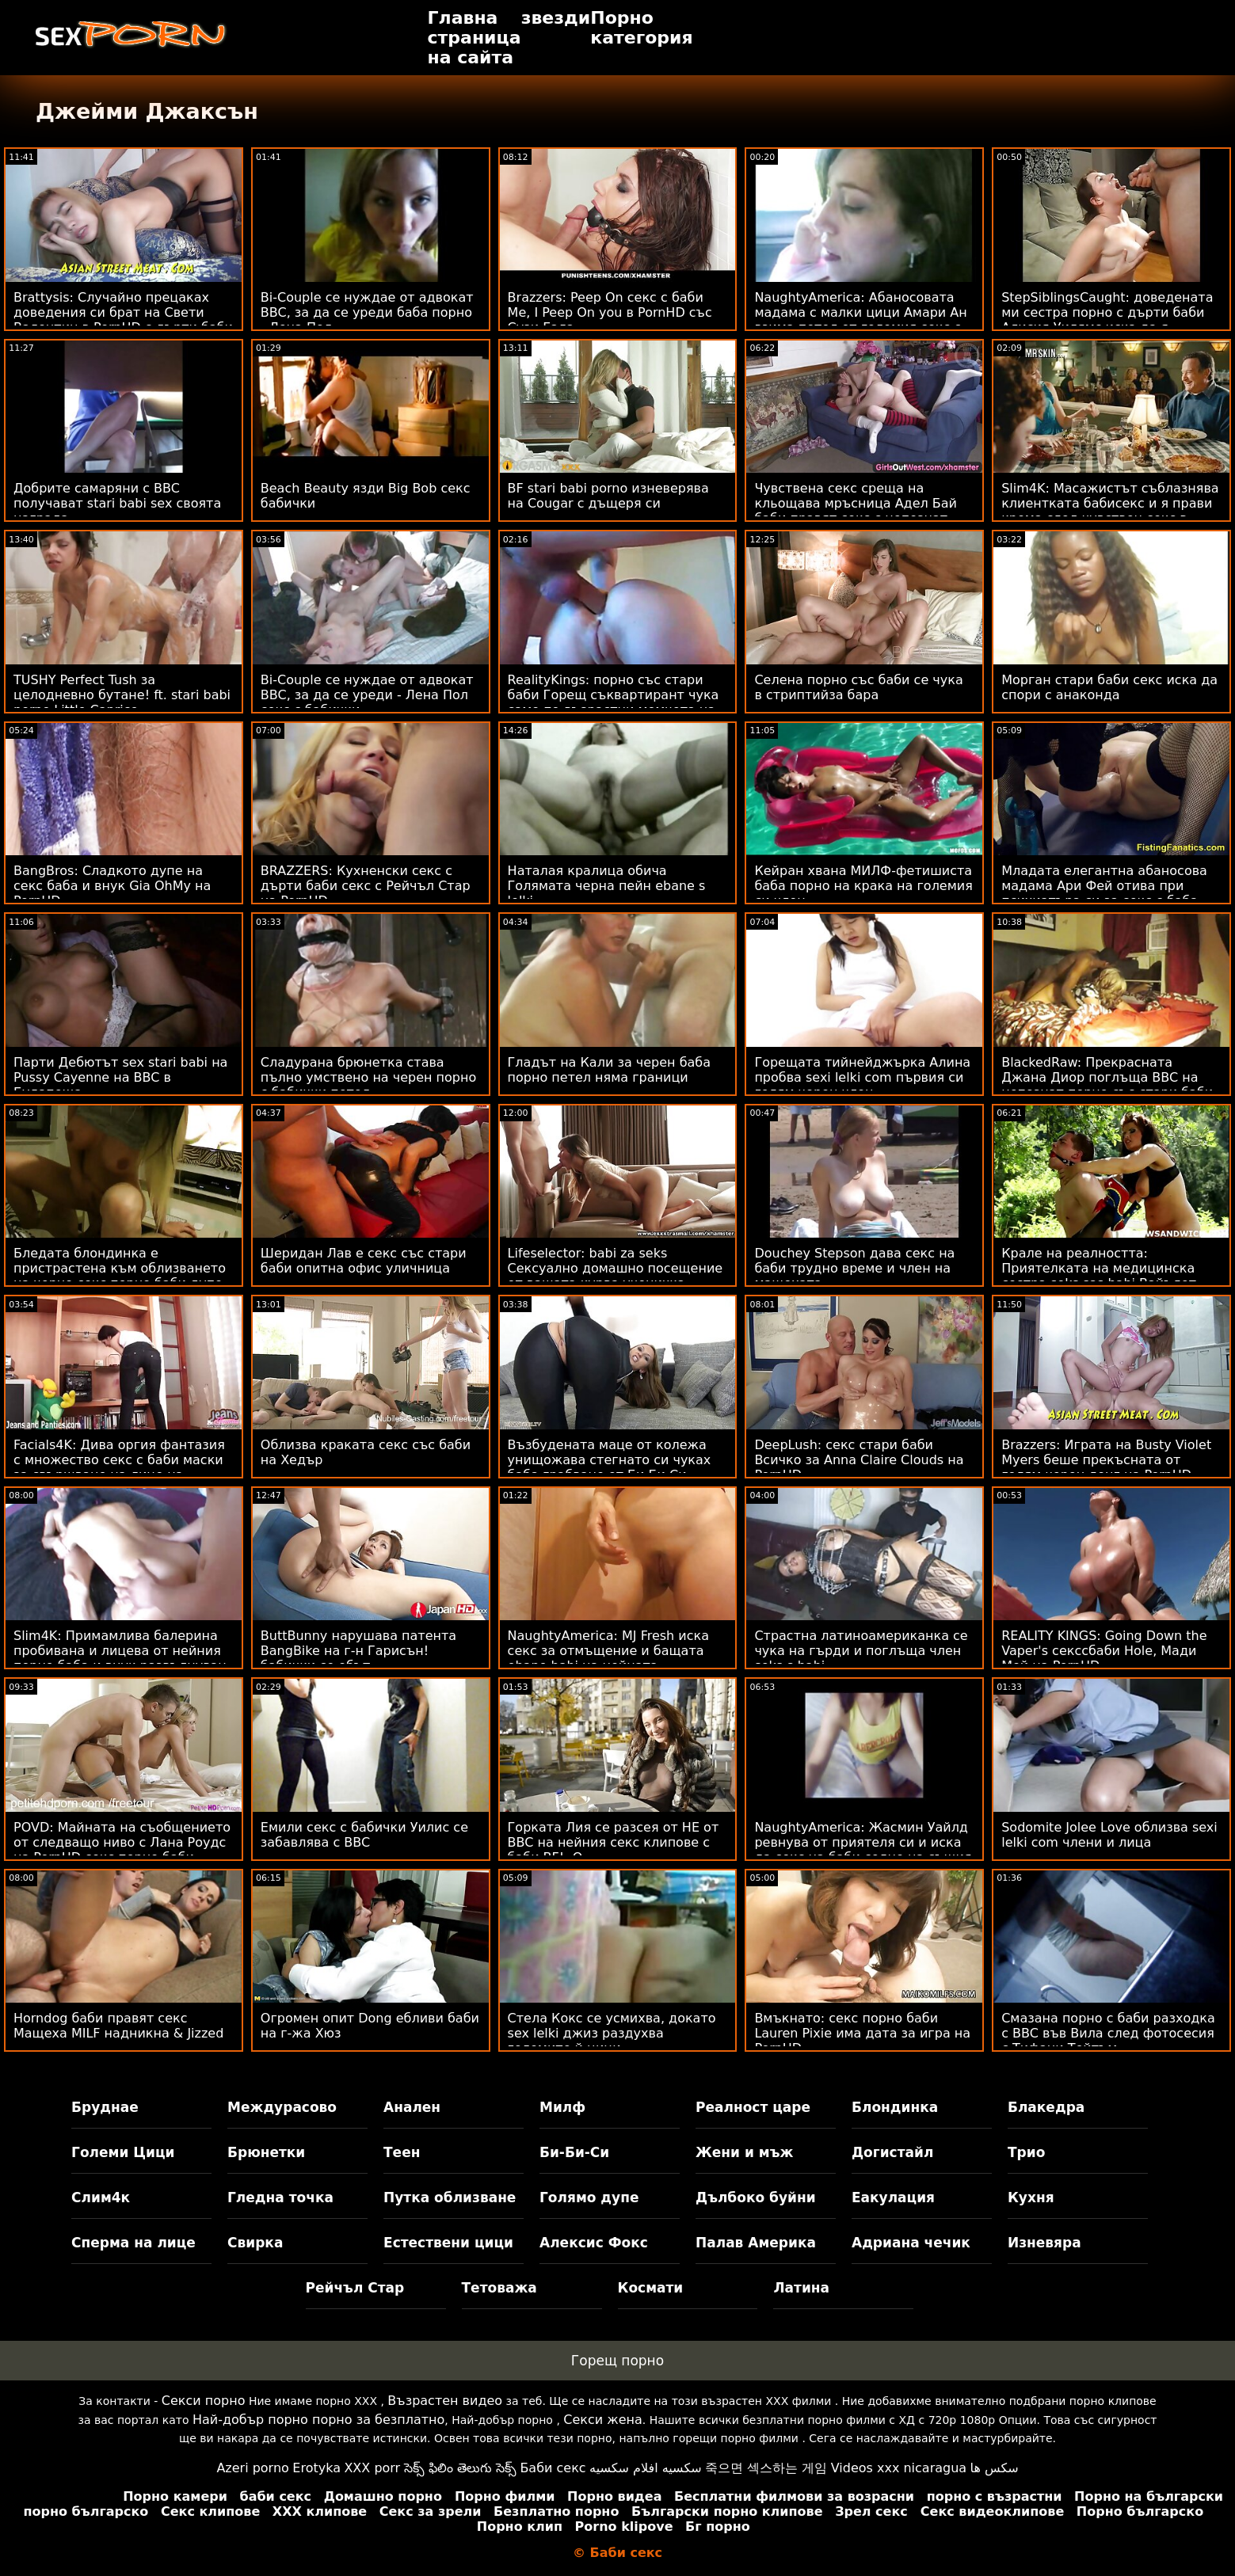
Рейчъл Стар (355, 2288)
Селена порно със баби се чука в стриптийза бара (858, 687)
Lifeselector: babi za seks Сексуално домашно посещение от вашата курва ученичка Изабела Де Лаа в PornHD (615, 1276)
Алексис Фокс (593, 2243)
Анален (411, 2107)
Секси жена (602, 2419)
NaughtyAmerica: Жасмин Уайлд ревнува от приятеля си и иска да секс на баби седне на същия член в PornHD (862, 1850)
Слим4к (100, 2197)
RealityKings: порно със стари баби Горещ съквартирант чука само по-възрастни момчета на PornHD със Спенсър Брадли (613, 702)
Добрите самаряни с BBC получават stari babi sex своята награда (117, 503)
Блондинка (895, 2107)
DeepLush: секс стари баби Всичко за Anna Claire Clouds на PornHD (858, 1459)
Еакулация (893, 2197)
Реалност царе (753, 2107)
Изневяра (1044, 2243)
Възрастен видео (444, 2400)
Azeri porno (252, 2467)
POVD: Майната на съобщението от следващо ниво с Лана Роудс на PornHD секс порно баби (122, 1842)
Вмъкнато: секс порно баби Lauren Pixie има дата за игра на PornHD (862, 2033)
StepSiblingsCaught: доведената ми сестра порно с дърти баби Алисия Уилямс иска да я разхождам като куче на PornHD (1109, 320)
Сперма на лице (133, 2243)
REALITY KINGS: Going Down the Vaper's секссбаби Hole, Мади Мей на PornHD (1103, 1650)
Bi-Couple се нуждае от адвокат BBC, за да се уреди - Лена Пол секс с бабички (367, 694)
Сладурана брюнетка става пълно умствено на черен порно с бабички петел (368, 1077)
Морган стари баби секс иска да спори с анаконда (1109, 687)
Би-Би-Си (574, 2152)
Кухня (1031, 2197)
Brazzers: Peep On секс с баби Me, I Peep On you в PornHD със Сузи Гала (610, 312)
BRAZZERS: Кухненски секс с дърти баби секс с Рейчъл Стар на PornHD (366, 885)
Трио (1026, 2152)
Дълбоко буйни (756, 2197)
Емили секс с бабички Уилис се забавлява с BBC (364, 1835)
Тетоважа (499, 2288)
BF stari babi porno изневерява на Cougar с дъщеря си (608, 496)
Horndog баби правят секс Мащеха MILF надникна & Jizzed (118, 2026)
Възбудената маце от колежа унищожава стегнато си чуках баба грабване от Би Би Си (609, 1459)
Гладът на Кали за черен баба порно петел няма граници (609, 1070)
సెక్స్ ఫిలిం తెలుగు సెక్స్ (460, 2467)
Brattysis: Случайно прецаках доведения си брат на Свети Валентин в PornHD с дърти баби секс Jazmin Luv (123, 320)
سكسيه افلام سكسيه (645, 2467)
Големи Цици (122, 2152)
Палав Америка (756, 2243)
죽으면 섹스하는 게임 (766, 2467)
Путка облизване (449, 2197)
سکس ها (994, 2467)
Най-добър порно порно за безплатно (318, 2419)
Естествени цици (448, 2243)
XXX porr (372, 2467)
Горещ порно (617, 2361)
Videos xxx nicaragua (898, 2467)
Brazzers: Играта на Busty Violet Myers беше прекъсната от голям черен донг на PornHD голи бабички (1106, 1467)
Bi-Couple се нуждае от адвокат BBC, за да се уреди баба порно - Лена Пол (367, 312)
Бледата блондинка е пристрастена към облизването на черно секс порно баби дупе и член (119, 1276)
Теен (401, 2152)
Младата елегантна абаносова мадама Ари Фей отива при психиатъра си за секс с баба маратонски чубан (1104, 893)
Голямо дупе (588, 2197)
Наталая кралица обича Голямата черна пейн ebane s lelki (607, 885)
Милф (562, 2107)
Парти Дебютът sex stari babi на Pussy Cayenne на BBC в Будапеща (120, 1077)
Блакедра (1046, 2107)
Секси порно (204, 2400)
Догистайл (892, 2152)
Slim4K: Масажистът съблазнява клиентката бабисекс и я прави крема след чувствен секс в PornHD (1109, 511)
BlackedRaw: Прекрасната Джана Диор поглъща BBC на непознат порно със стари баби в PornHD (1107, 1085)
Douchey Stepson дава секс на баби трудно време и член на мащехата (854, 1268)
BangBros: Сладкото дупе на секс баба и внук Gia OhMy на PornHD (112, 885)
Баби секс (552, 2467)
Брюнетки (266, 2152)
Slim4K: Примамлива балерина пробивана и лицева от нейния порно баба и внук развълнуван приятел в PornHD (120, 1658)
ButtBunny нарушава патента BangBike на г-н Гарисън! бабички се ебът (358, 1650)
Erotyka (316, 2467)
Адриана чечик (911, 2243)
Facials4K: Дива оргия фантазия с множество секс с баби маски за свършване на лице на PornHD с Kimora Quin (119, 1467)
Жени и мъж (744, 2152)
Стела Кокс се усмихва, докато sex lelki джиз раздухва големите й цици (612, 2033)
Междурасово (282, 2107)
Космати (651, 2288)
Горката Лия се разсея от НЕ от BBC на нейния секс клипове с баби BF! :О (613, 1842)
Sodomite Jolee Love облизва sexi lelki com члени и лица (1109, 1835)
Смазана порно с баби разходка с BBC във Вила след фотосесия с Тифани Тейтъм (1108, 2033)
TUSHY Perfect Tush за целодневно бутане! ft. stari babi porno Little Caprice (122, 694)
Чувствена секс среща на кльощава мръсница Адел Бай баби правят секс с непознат (855, 503)
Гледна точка (280, 2197)
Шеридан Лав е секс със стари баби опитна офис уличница (364, 1261)
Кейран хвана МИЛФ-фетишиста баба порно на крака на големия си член (863, 885)
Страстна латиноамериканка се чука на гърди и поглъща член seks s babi (860, 1650)
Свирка (255, 2243)
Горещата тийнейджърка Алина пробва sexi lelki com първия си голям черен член (862, 1077)
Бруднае (105, 2107)
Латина (801, 2288)
